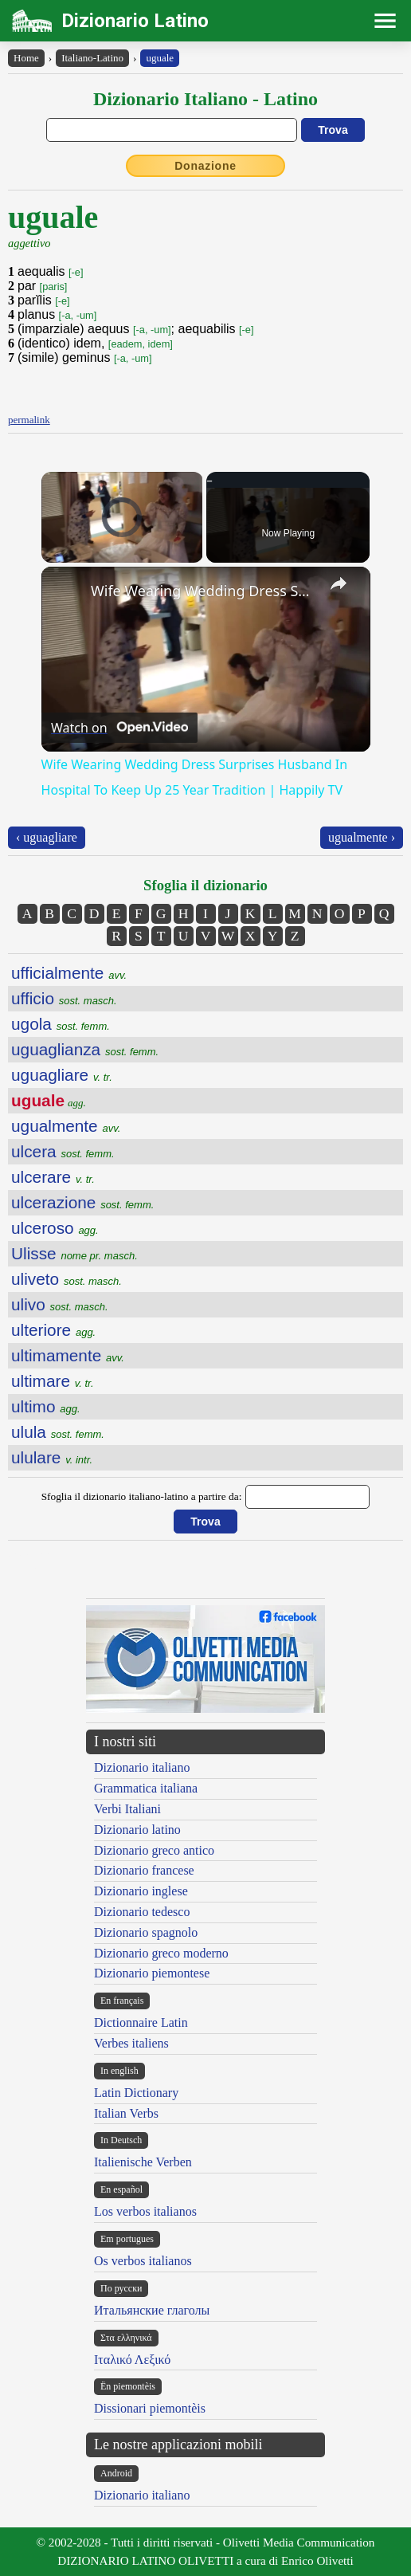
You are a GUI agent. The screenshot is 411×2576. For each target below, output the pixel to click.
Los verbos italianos (145, 2211)
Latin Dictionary (136, 2092)
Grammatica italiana (146, 1788)
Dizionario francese (144, 1870)
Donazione (205, 165)
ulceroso (55, 1228)
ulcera (63, 1151)
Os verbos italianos (143, 2261)
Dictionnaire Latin (141, 2022)
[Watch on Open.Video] (119, 728)
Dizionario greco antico (154, 1850)
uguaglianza (85, 1049)
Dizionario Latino (135, 21)
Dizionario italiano (142, 1767)
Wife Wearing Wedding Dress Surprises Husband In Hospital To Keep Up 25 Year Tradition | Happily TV (203, 590)
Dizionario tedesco (142, 1911)
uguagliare (61, 1075)
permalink (29, 420)
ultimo (45, 1406)
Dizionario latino (137, 1829)
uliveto (66, 1279)
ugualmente (65, 1126)
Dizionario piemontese (151, 1973)
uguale (160, 58)
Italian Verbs (126, 2113)
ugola (60, 1024)
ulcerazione (82, 1202)
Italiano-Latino (92, 58)
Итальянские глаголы (151, 2310)
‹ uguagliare (46, 837)
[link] (67, 592)
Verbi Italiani (127, 1809)
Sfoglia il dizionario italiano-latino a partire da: (141, 1496)
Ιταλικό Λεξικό (132, 2359)
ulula (57, 1432)
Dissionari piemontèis (150, 2408)
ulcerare (53, 1177)
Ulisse (74, 1253)
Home (26, 58)
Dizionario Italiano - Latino (205, 98)
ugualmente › (361, 837)
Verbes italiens (131, 2043)
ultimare (52, 1381)
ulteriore (53, 1330)
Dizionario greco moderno (161, 1953)
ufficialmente (69, 973)
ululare (51, 1457)
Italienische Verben (143, 2162)
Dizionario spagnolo (146, 1932)
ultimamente (67, 1355)
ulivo (59, 1304)
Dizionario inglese (141, 1891)
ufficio (64, 998)
